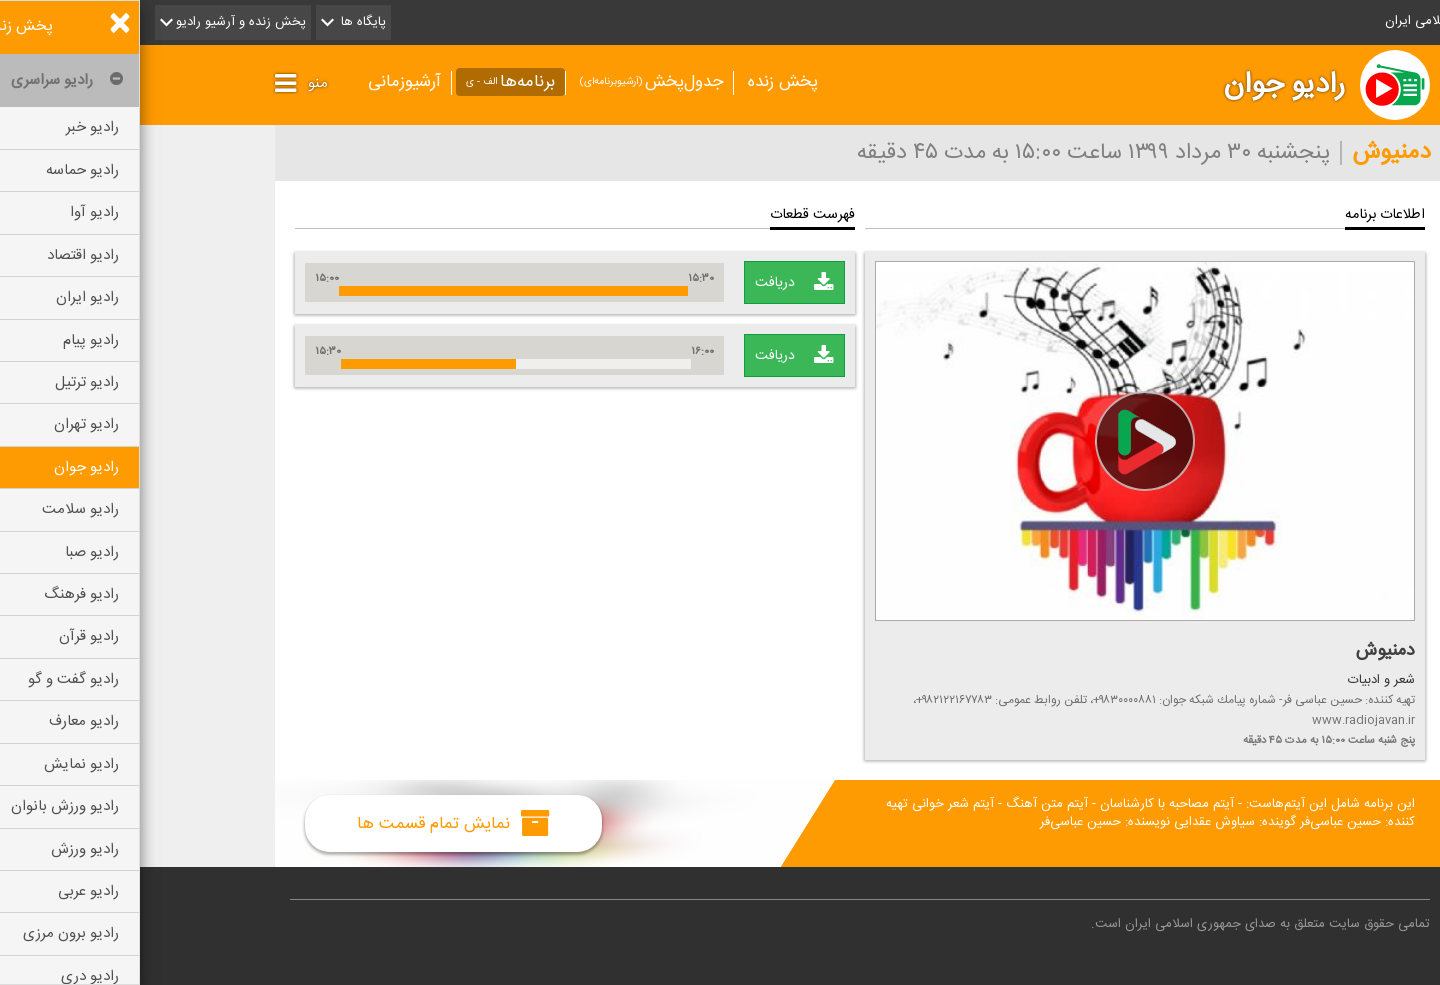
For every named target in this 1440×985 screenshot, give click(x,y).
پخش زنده (643, 82)
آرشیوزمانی (264, 82)
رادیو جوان (1144, 85)
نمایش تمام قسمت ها (313, 823)
